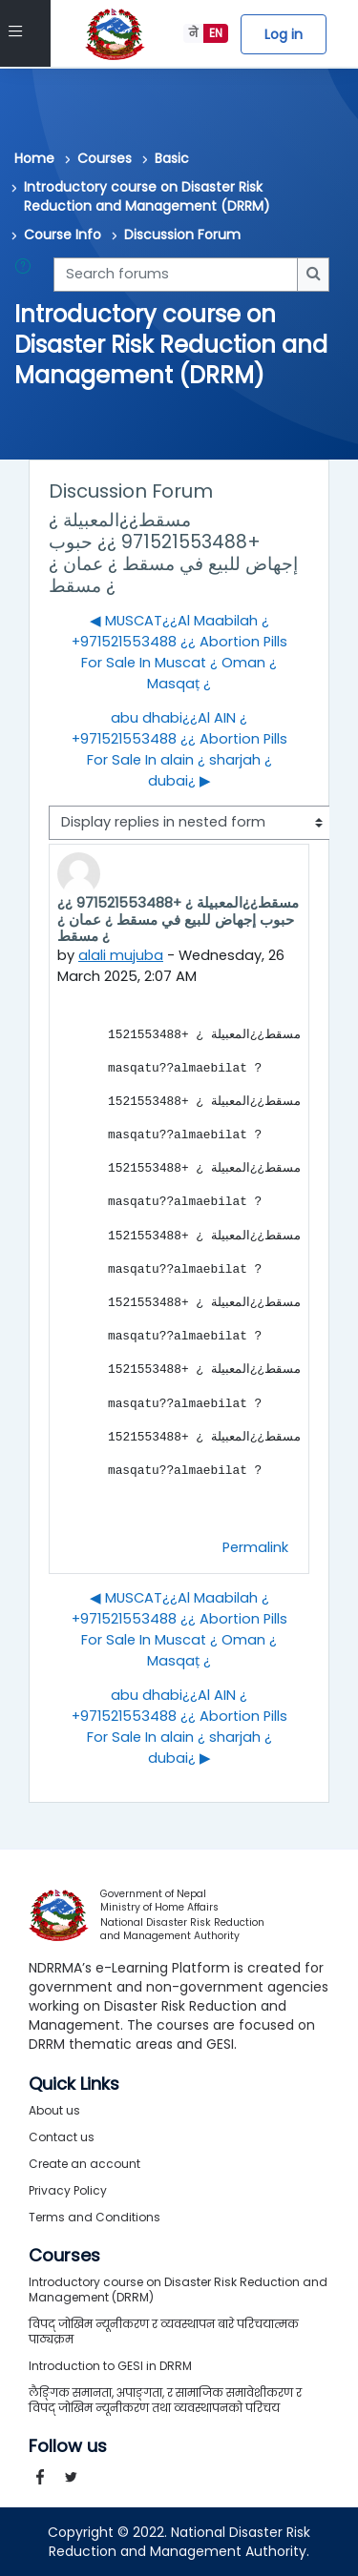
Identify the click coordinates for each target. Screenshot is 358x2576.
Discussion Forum (182, 234)
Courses (104, 158)
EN (215, 33)
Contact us (62, 2137)
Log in (283, 34)
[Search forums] (175, 274)
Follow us (68, 2446)
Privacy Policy (68, 2190)
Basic (172, 158)
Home (34, 158)
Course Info (62, 234)
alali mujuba (120, 955)
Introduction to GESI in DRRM (110, 2366)
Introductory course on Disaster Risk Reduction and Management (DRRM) (147, 196)
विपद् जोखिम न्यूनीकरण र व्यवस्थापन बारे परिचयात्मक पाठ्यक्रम (164, 2331)
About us (54, 2110)
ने (193, 33)
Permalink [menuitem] (255, 1547)
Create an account (84, 2164)
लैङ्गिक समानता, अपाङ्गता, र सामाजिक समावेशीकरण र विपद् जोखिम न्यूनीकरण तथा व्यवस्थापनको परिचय (165, 2400)
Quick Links (74, 2084)
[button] (26, 274)
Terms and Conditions (94, 2217)
